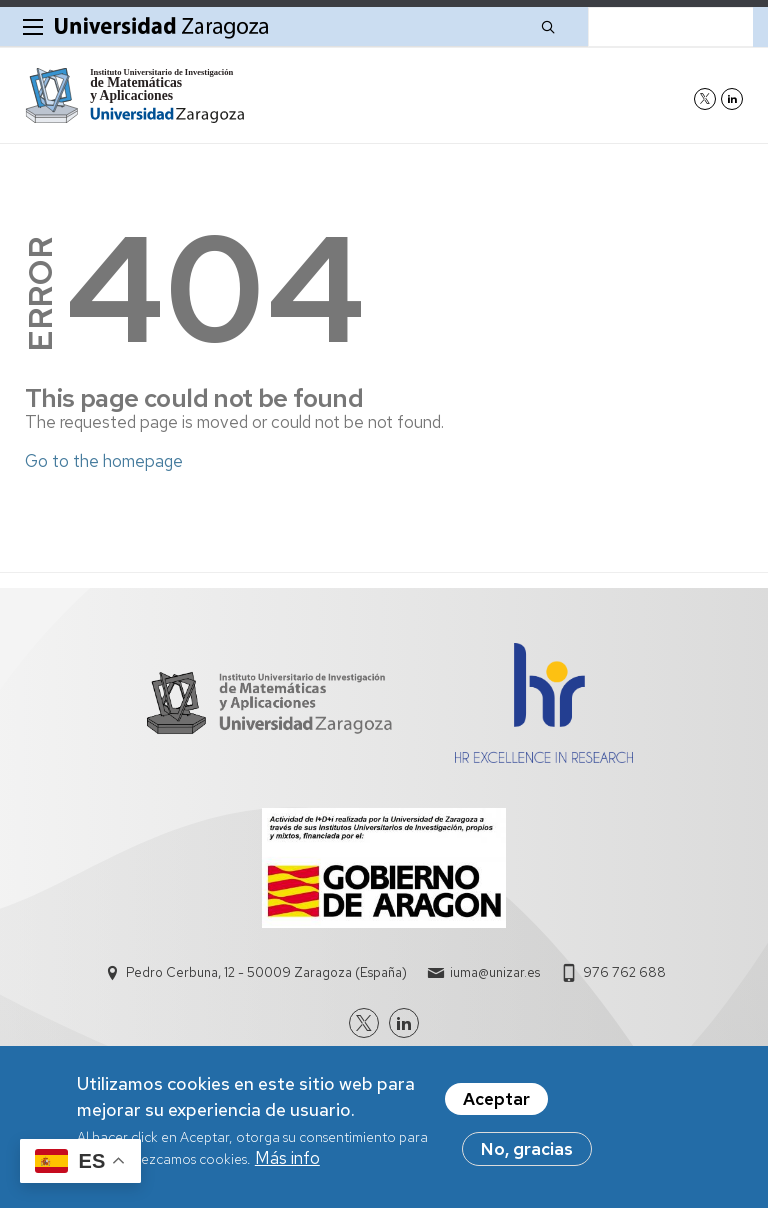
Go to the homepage (104, 461)
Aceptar (496, 1100)
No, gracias (527, 1150)
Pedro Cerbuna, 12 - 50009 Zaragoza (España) (266, 972)
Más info (287, 1159)
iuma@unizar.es (495, 972)
